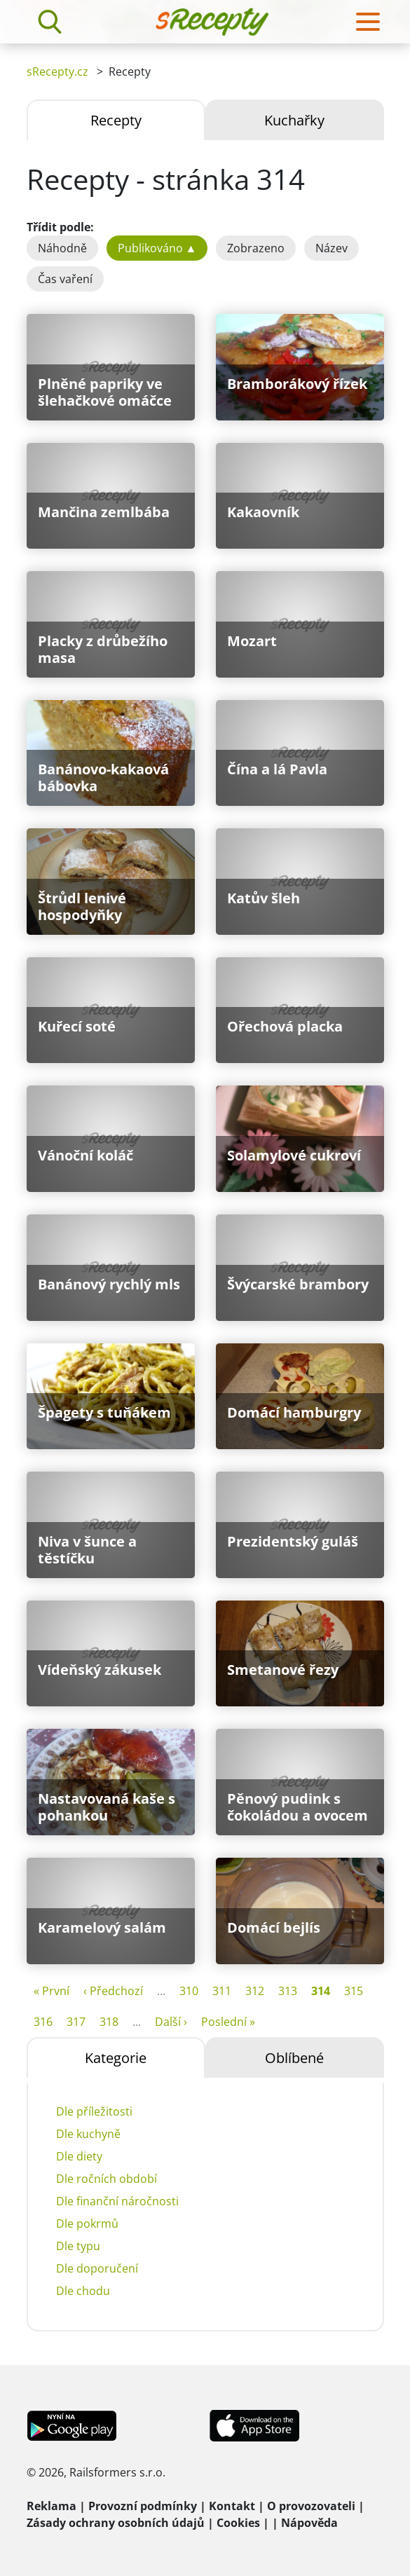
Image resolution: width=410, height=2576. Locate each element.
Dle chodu (83, 2290)
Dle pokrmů (87, 2223)
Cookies (238, 2522)
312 (254, 1991)
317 (76, 2021)
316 (43, 2021)
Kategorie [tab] (115, 2057)
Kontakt (232, 2506)
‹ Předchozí (113, 1991)
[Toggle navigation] (368, 22)
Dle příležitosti (94, 2111)
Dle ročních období (106, 2178)
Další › (171, 2021)
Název (331, 248)
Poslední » (228, 2021)
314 (320, 1991)
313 (287, 1991)
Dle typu (78, 2246)
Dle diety (79, 2156)
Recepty (116, 120)
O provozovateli (311, 2506)
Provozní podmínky (142, 2506)
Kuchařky (294, 120)
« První (51, 1991)
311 (221, 1991)
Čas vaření (65, 279)
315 (353, 1991)
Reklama (51, 2506)
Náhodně (62, 248)
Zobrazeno (256, 248)
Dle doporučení (97, 2268)
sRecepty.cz (57, 71)
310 (188, 1991)
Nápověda (309, 2522)
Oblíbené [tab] (294, 2057)
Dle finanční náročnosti (117, 2201)
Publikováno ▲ (157, 248)
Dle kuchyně (88, 2134)
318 (109, 2021)
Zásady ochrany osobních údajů (116, 2522)
